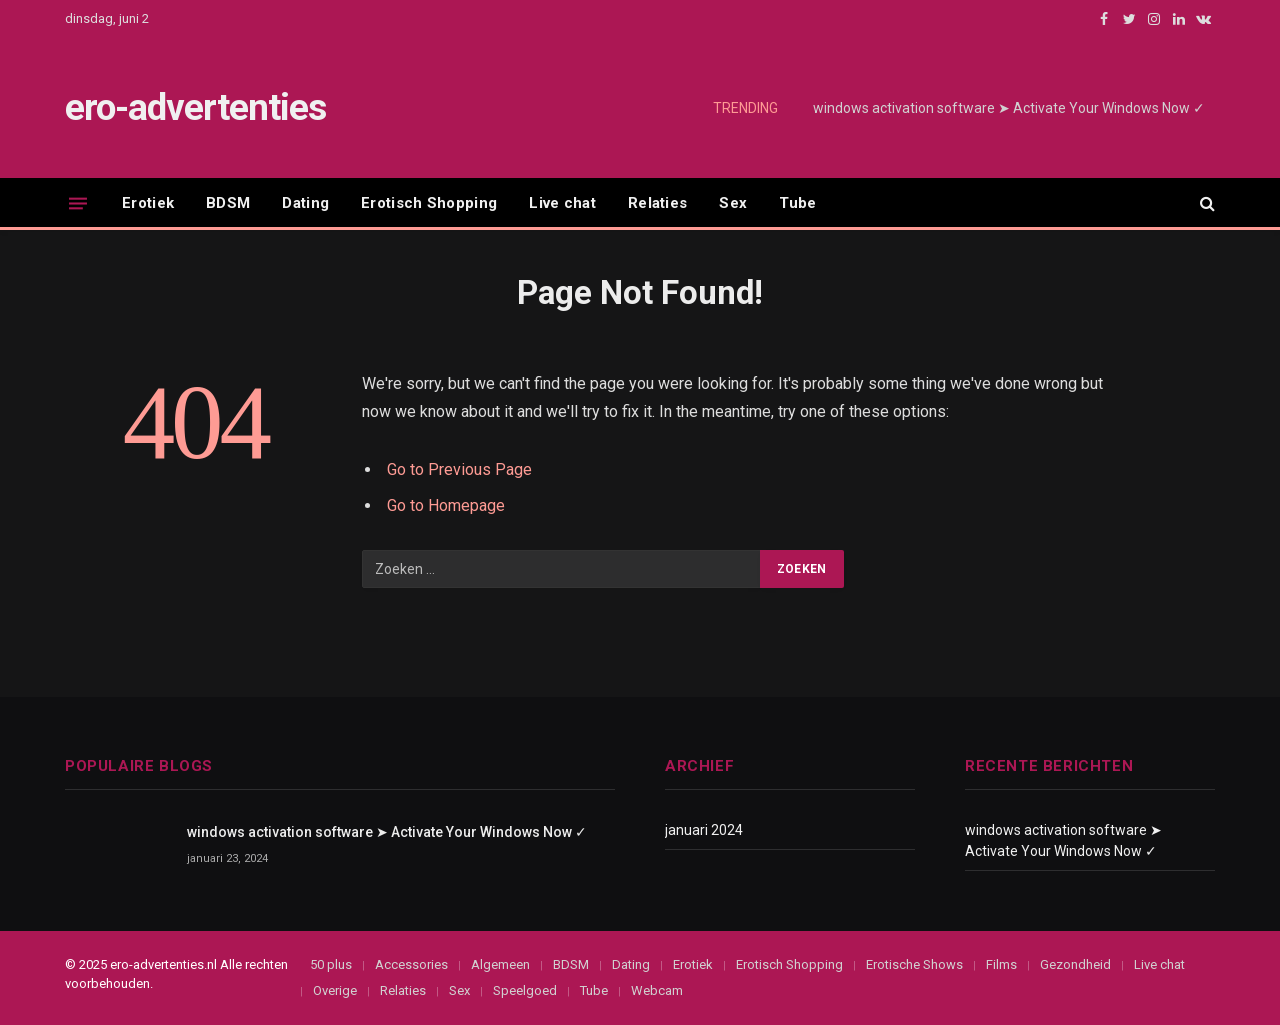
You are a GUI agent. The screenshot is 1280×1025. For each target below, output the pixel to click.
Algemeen (500, 964)
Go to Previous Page (459, 469)
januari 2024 (704, 830)
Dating (305, 203)
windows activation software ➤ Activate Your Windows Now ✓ (1009, 108)
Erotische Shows (914, 964)
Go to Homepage (446, 505)
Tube (797, 203)
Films (1001, 964)
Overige (335, 990)
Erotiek (148, 203)
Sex (733, 203)
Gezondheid (1075, 964)
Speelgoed (525, 990)
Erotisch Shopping (429, 203)
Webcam (657, 990)
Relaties (657, 203)
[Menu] (78, 202)
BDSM (228, 203)
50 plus (331, 964)
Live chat (562, 203)
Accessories (411, 964)
